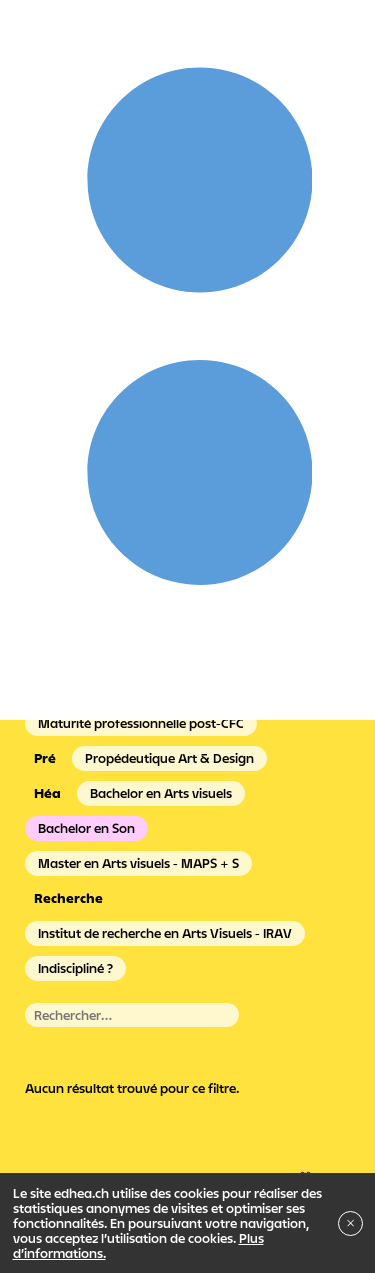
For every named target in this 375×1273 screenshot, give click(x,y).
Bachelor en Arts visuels (161, 793)
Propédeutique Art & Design (169, 758)
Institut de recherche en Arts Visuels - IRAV (165, 933)
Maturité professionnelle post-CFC (141, 723)
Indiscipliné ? (75, 968)
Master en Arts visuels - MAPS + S (138, 863)
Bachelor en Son (86, 828)
